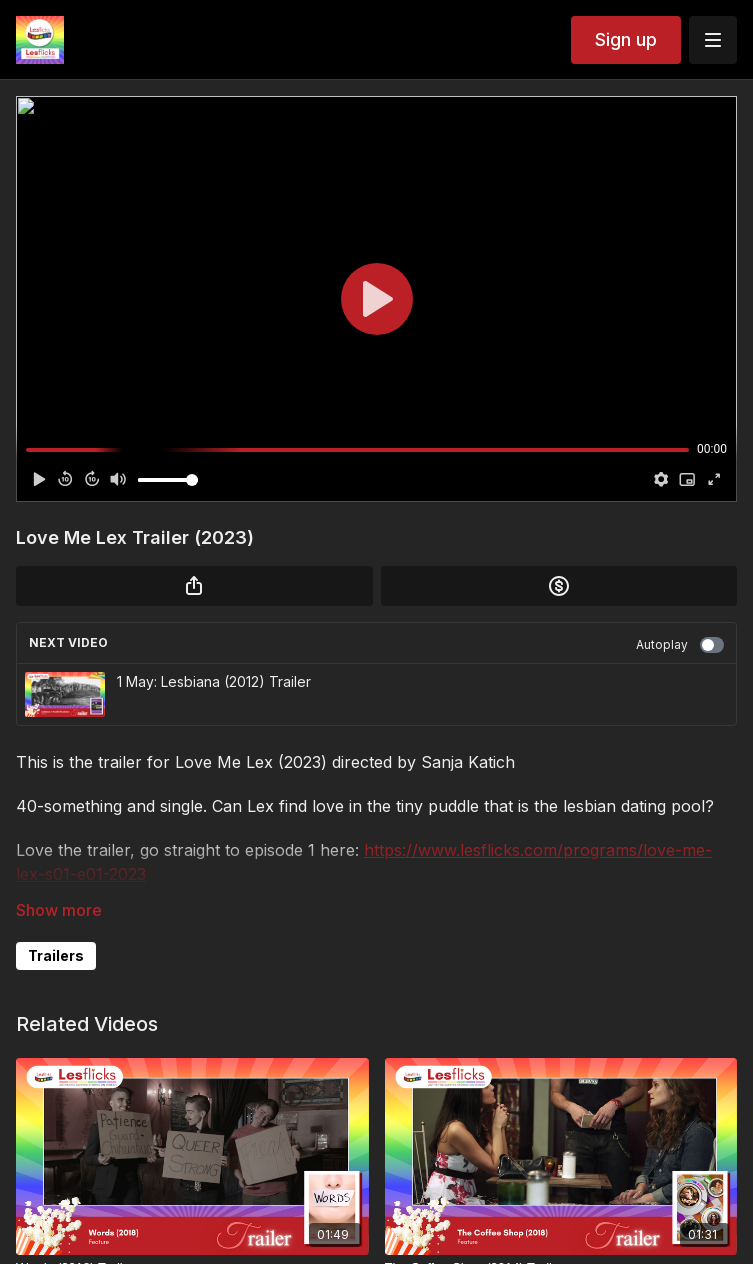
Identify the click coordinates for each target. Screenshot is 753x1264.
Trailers (56, 955)
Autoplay (680, 645)
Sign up (626, 39)
